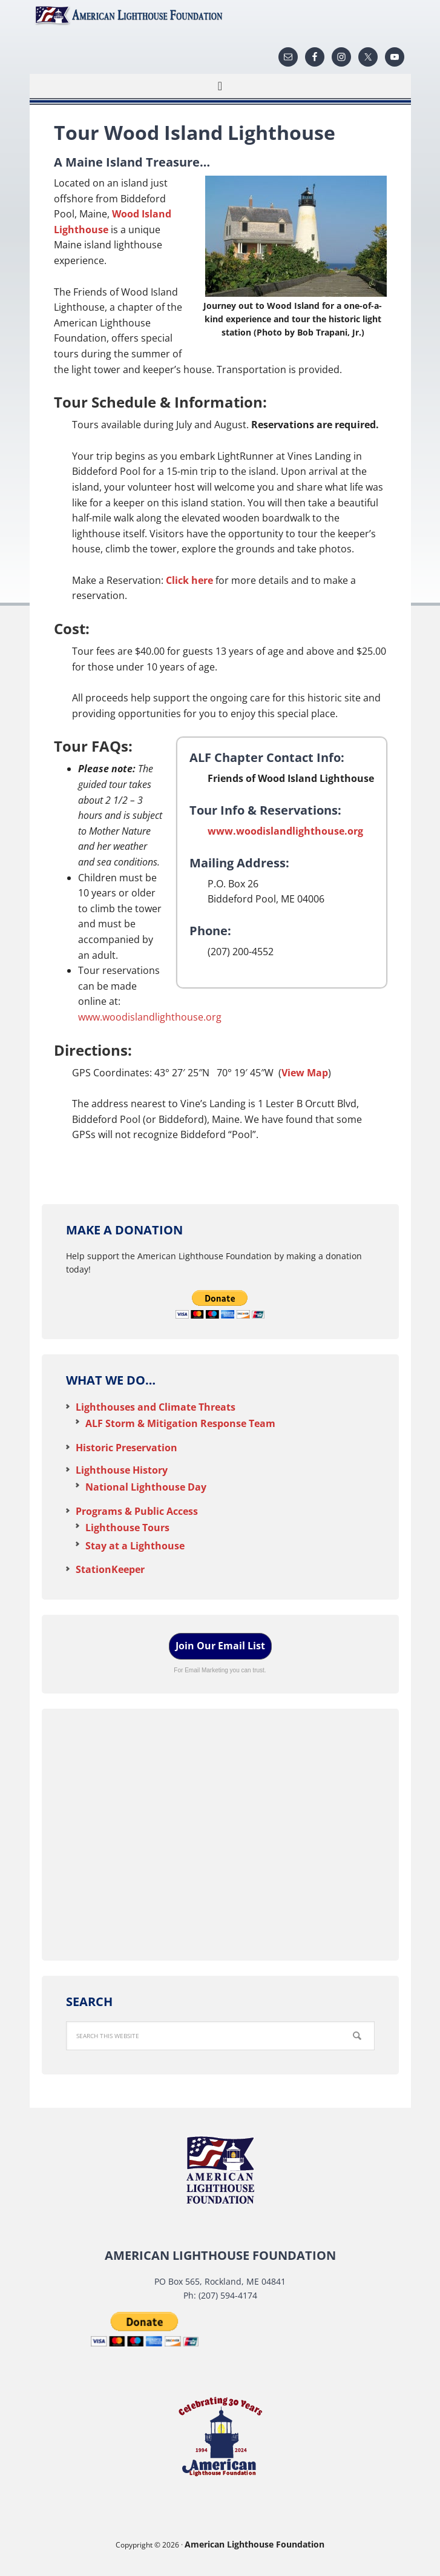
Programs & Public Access (137, 1511)
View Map (304, 1072)
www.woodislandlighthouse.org (285, 831)
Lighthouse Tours (127, 1527)
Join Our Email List (220, 1645)
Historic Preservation (126, 1447)
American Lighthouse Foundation (220, 15)
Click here (189, 580)
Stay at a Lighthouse (135, 1545)
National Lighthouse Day (145, 1487)
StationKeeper (110, 1569)
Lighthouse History (122, 1470)
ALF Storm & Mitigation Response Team (180, 1423)
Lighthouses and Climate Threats (155, 1407)
